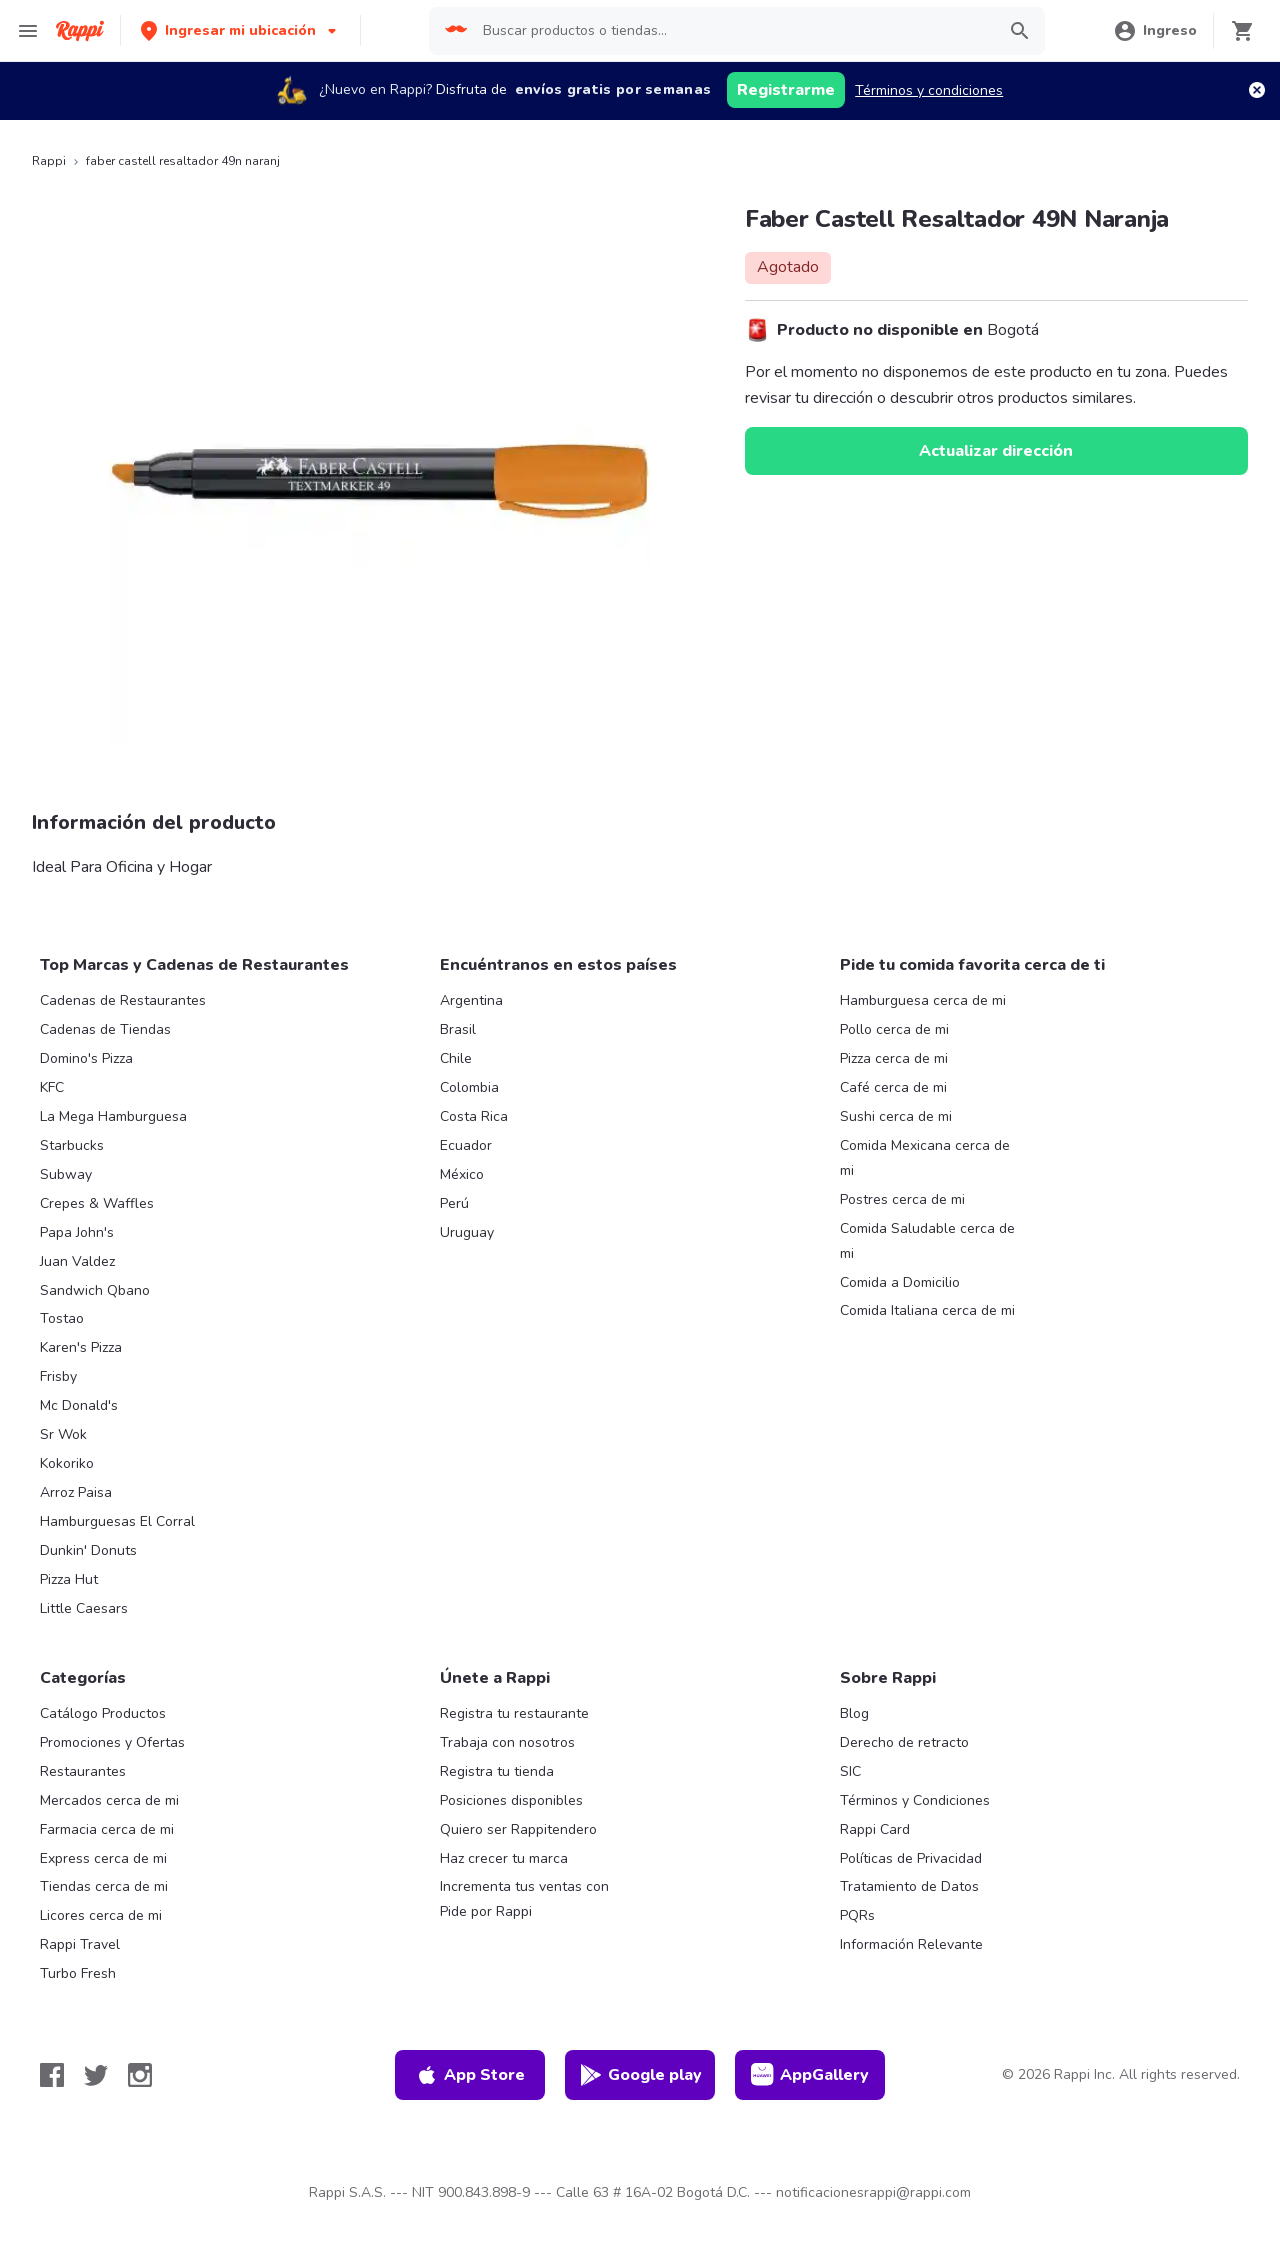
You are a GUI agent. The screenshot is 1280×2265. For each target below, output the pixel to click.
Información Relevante (911, 1944)
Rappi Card (875, 1829)
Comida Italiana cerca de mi (927, 1310)
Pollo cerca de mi (894, 1029)
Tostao (62, 1318)
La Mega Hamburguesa (113, 1116)
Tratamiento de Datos (909, 1886)
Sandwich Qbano (95, 1290)
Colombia (469, 1087)
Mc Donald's (79, 1405)
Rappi (49, 161)
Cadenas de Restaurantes (123, 1000)
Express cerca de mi (103, 1858)
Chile (456, 1058)
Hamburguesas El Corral (117, 1521)
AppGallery (810, 2075)
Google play (640, 2075)
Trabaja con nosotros (507, 1742)
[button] (240, 30)
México (462, 1174)
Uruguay (467, 1232)
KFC (52, 1087)
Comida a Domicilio (900, 1282)
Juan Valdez (77, 1261)
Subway (66, 1174)
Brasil (458, 1029)
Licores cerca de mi (101, 1915)
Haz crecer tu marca (504, 1858)
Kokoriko (67, 1463)
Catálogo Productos (103, 1713)
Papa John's (77, 1232)
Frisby (58, 1376)
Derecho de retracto (904, 1742)
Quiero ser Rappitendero (518, 1829)
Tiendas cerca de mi (104, 1886)
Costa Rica (474, 1116)
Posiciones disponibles (511, 1800)
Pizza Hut (69, 1579)
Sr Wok (63, 1434)
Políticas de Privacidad (911, 1858)
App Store (470, 2075)
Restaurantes (83, 1771)
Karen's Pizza (81, 1347)
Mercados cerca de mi (109, 1800)
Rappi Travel (80, 1944)
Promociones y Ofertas (112, 1742)
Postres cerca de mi (902, 1199)
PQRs (857, 1915)
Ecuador (466, 1145)
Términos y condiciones (929, 90)
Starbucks (72, 1145)
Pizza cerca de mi (894, 1058)
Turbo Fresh (78, 1973)
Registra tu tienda (497, 1771)
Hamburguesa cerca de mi (923, 1000)
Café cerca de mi (893, 1087)
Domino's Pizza (86, 1058)
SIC (850, 1771)
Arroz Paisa (76, 1492)
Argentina (471, 1000)
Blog (854, 1713)
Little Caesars (84, 1608)
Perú (454, 1203)
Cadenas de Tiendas (105, 1029)
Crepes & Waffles (97, 1203)
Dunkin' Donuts (88, 1550)
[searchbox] (733, 31)
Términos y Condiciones (915, 1800)
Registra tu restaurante (514, 1713)
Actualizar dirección (996, 451)
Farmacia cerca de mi (107, 1829)
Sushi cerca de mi (896, 1116)
